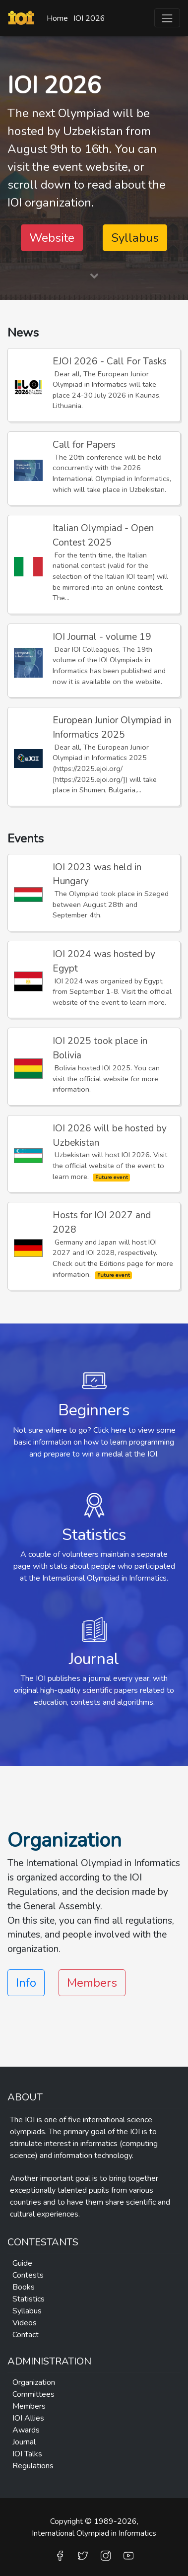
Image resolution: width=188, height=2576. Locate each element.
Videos (24, 2322)
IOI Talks (27, 2453)
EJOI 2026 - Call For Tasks (110, 361)
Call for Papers (84, 444)
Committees (33, 2394)
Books (23, 2287)
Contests (28, 2275)
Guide (22, 2263)
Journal (24, 2442)
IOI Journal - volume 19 (102, 636)
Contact (25, 2334)
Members (92, 1983)
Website (51, 238)
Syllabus (135, 238)
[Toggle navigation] (167, 17)
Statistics (28, 2299)
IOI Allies (28, 2418)
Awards (26, 2430)
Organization (33, 2382)
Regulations (33, 2465)
